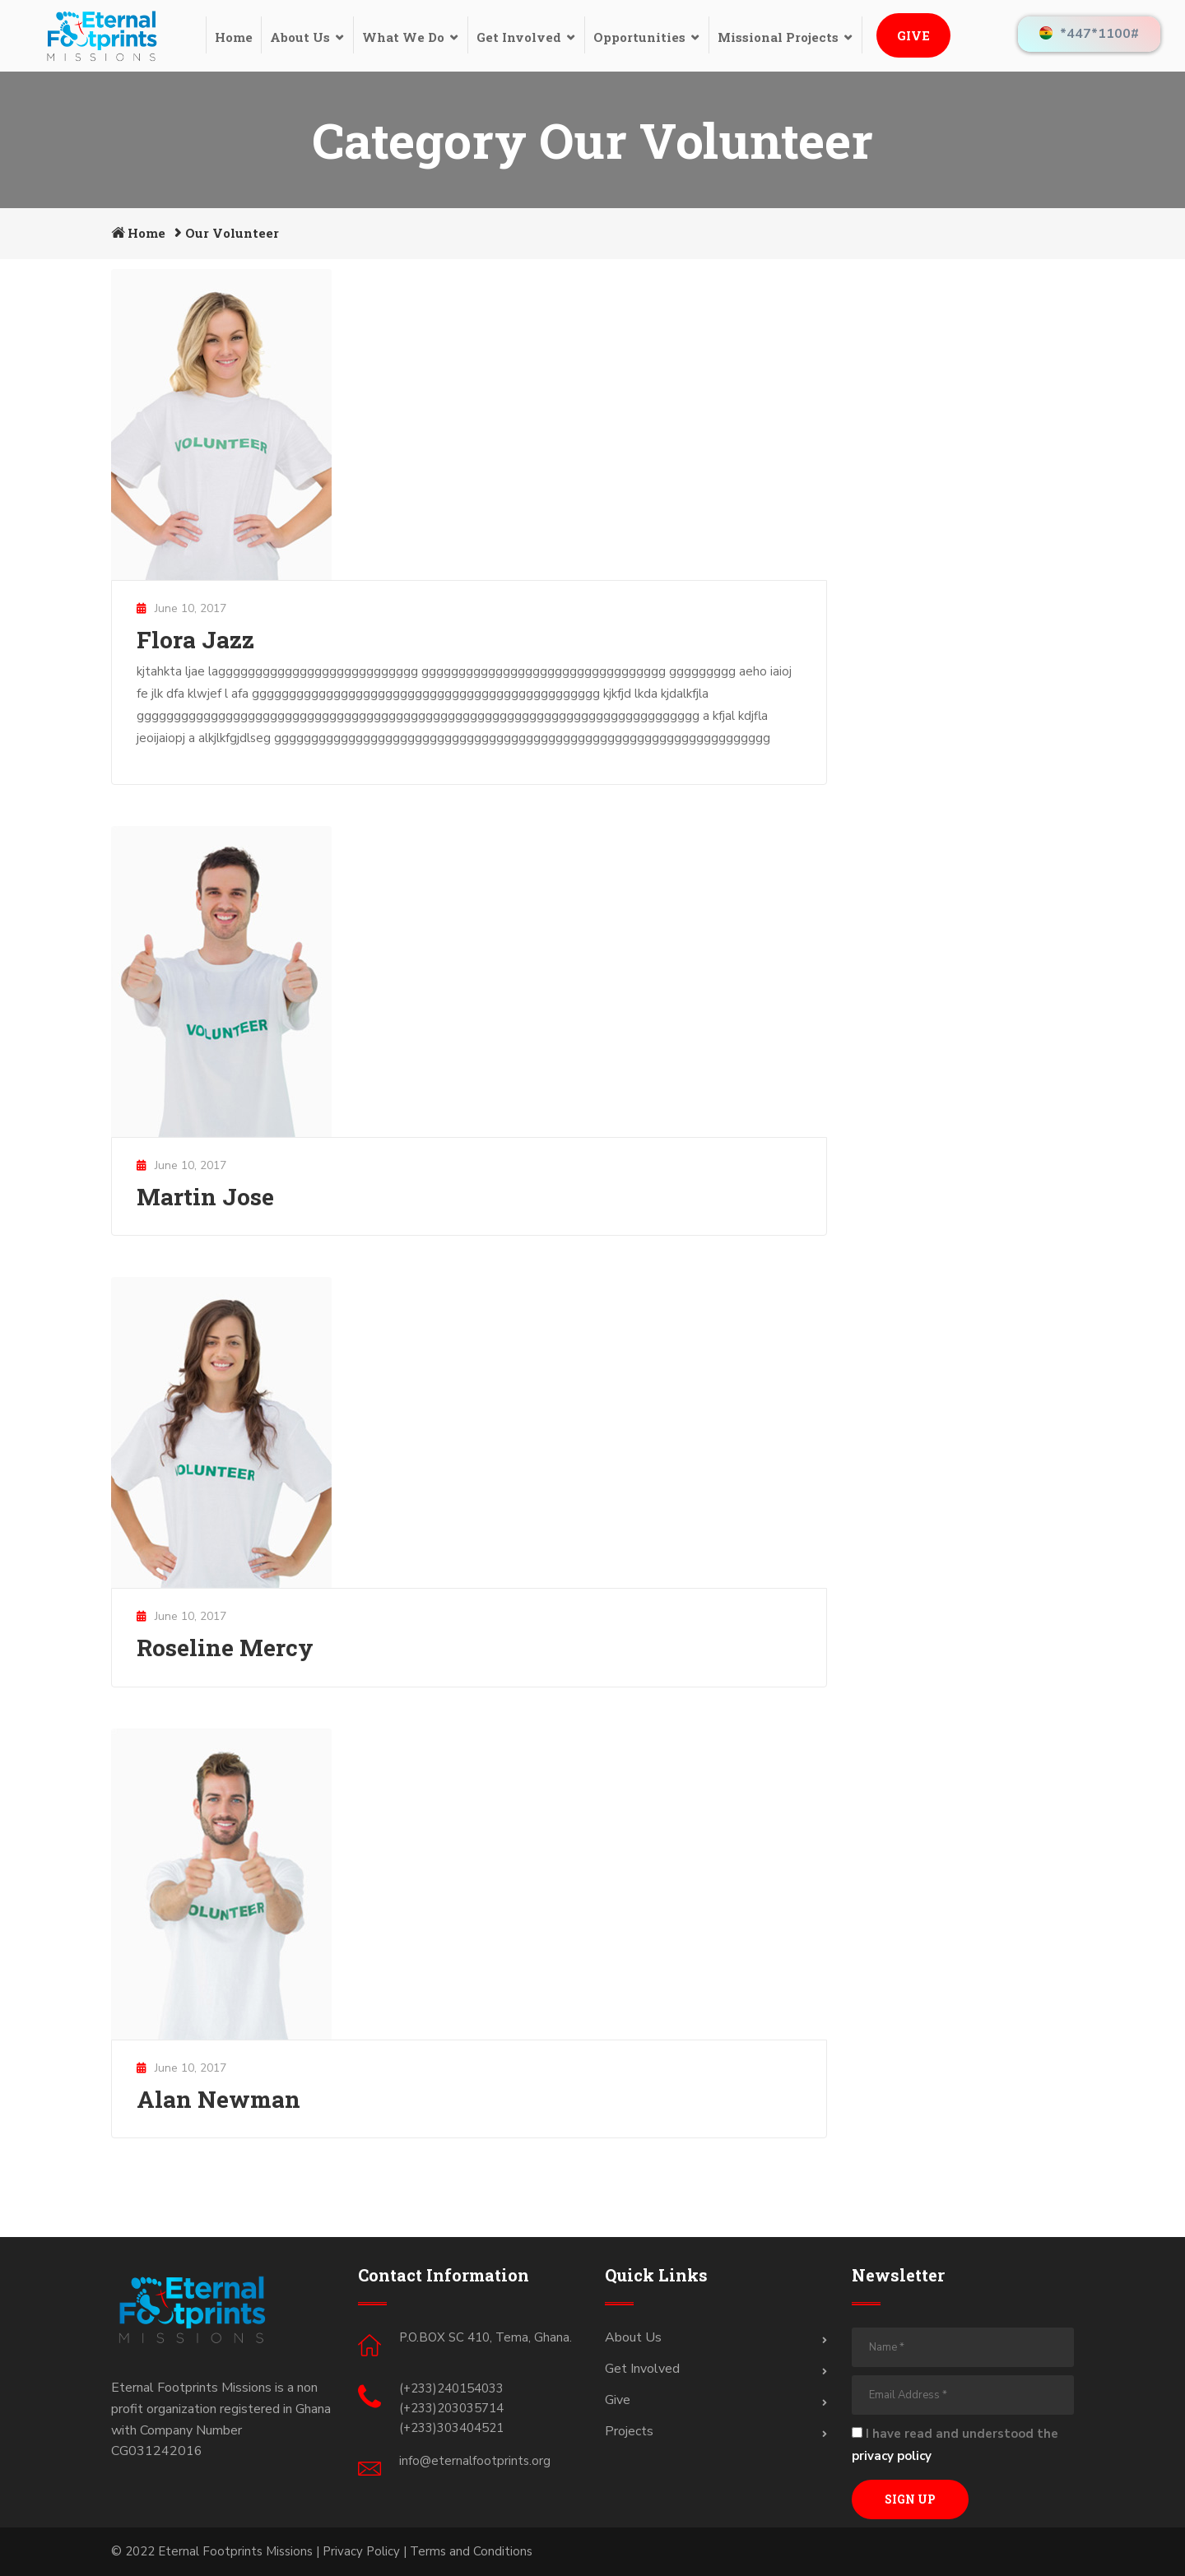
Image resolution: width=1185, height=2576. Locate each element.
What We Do (403, 37)
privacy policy (892, 2456)
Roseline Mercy (225, 1647)
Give (913, 35)
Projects (629, 2431)
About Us (300, 37)
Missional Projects (778, 37)
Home (234, 37)
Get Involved (518, 37)
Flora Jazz (195, 639)
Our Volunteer (232, 233)
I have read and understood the (955, 2444)
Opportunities (639, 37)
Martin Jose (205, 1196)
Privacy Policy (361, 2551)
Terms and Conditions (471, 2551)
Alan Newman (218, 2099)
